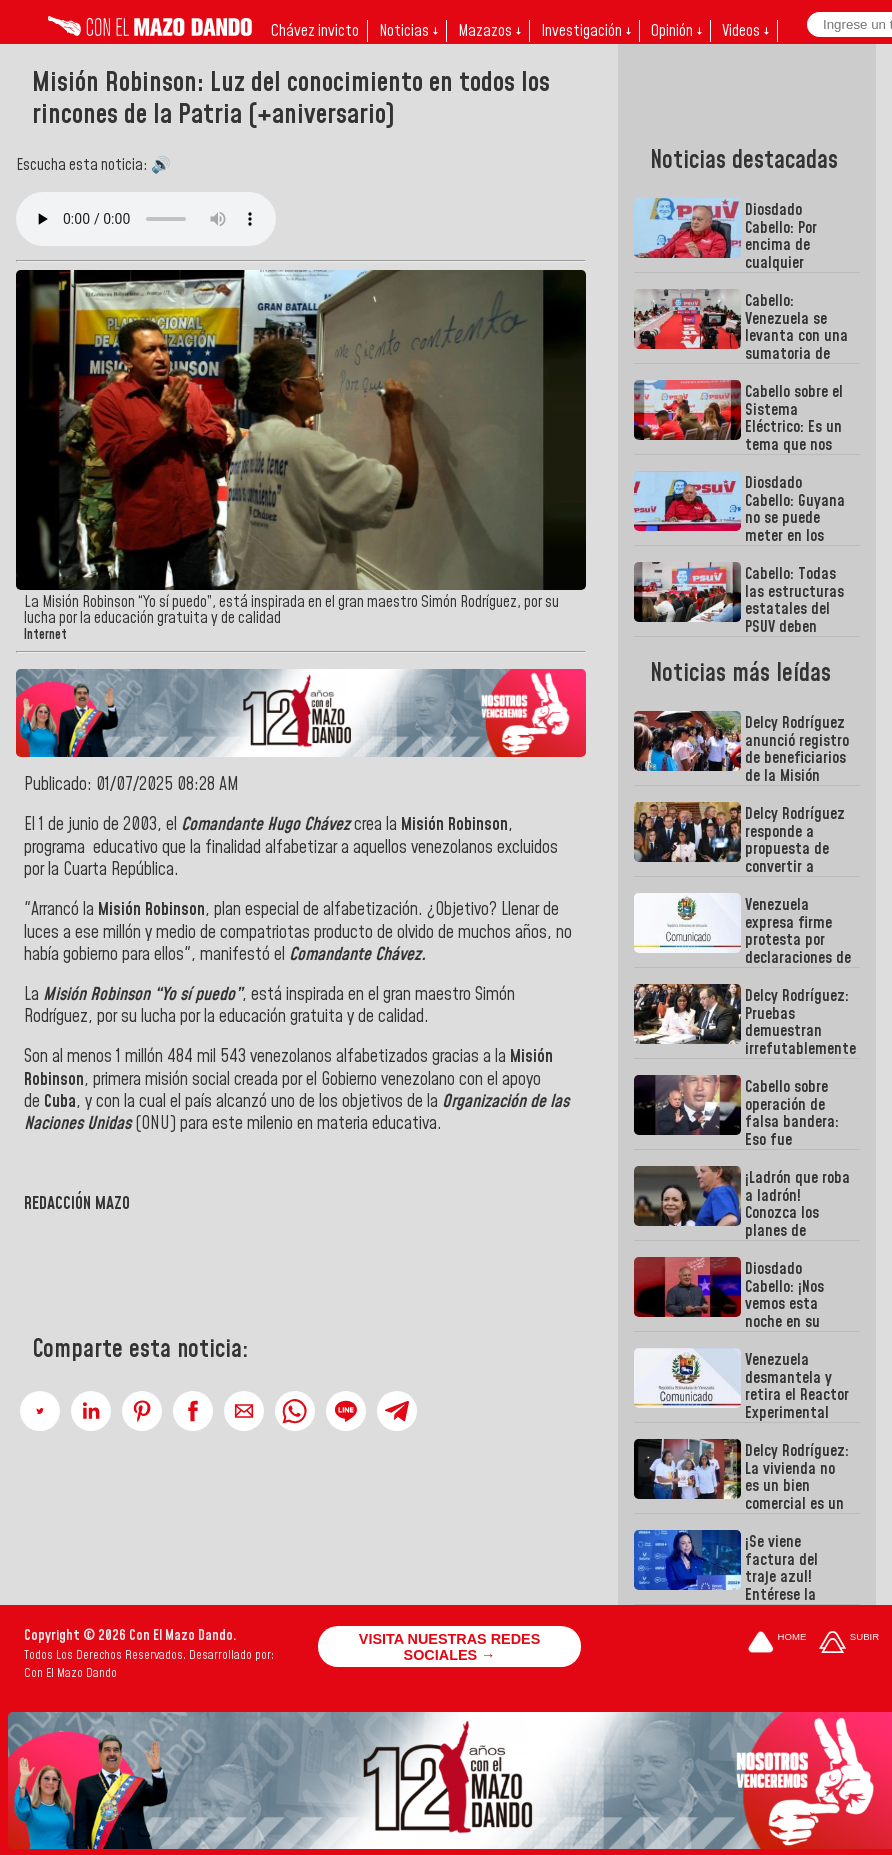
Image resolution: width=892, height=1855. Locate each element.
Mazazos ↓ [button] (489, 31)
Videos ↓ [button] (745, 31)
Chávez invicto (315, 31)
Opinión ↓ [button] (676, 31)
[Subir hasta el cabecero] (849, 1643)
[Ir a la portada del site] (777, 1643)
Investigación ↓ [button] (586, 31)
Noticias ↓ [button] (408, 31)
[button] (40, 1411)
